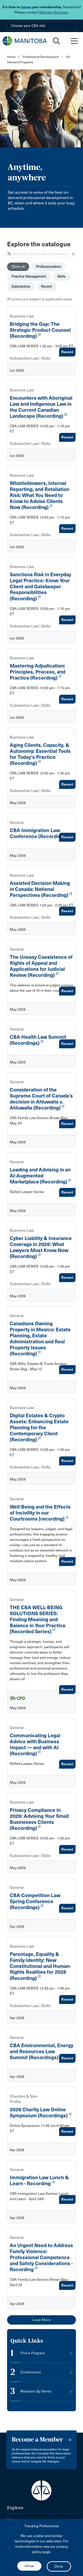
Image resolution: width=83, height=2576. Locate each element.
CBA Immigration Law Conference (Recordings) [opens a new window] (41, 833)
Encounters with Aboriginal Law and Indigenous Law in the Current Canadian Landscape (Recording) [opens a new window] (41, 407)
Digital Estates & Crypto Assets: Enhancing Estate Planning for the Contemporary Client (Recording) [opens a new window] (39, 1427)
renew (26, 7)
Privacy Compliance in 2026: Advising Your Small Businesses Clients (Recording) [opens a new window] (39, 1819)
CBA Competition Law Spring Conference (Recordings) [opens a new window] (35, 1901)
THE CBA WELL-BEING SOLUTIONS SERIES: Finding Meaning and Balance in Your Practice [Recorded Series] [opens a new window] (38, 1619)
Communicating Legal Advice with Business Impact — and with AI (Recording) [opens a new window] (35, 1744)
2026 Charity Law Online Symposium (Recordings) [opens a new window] (41, 2112)
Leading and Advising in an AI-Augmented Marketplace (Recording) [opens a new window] (40, 1176)
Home (11, 57)
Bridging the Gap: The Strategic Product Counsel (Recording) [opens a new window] (40, 330)
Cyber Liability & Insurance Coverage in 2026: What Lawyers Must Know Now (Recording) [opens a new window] (41, 1247)
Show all (18, 267)
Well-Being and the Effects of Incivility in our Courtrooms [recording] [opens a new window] (40, 1513)
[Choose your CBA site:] (41, 25)
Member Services (53, 12)
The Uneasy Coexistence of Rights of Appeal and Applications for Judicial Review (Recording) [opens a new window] (41, 966)
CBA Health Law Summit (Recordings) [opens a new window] (38, 1040)
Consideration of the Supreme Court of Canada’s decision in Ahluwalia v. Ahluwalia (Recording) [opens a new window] (41, 1099)
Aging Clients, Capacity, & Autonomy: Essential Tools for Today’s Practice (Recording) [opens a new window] (40, 754)
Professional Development (41, 57)
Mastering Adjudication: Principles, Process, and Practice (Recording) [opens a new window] (37, 672)
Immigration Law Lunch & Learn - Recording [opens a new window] (39, 2180)
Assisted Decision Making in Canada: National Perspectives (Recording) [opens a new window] (41, 889)
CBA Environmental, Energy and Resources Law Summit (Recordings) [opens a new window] (41, 2051)
